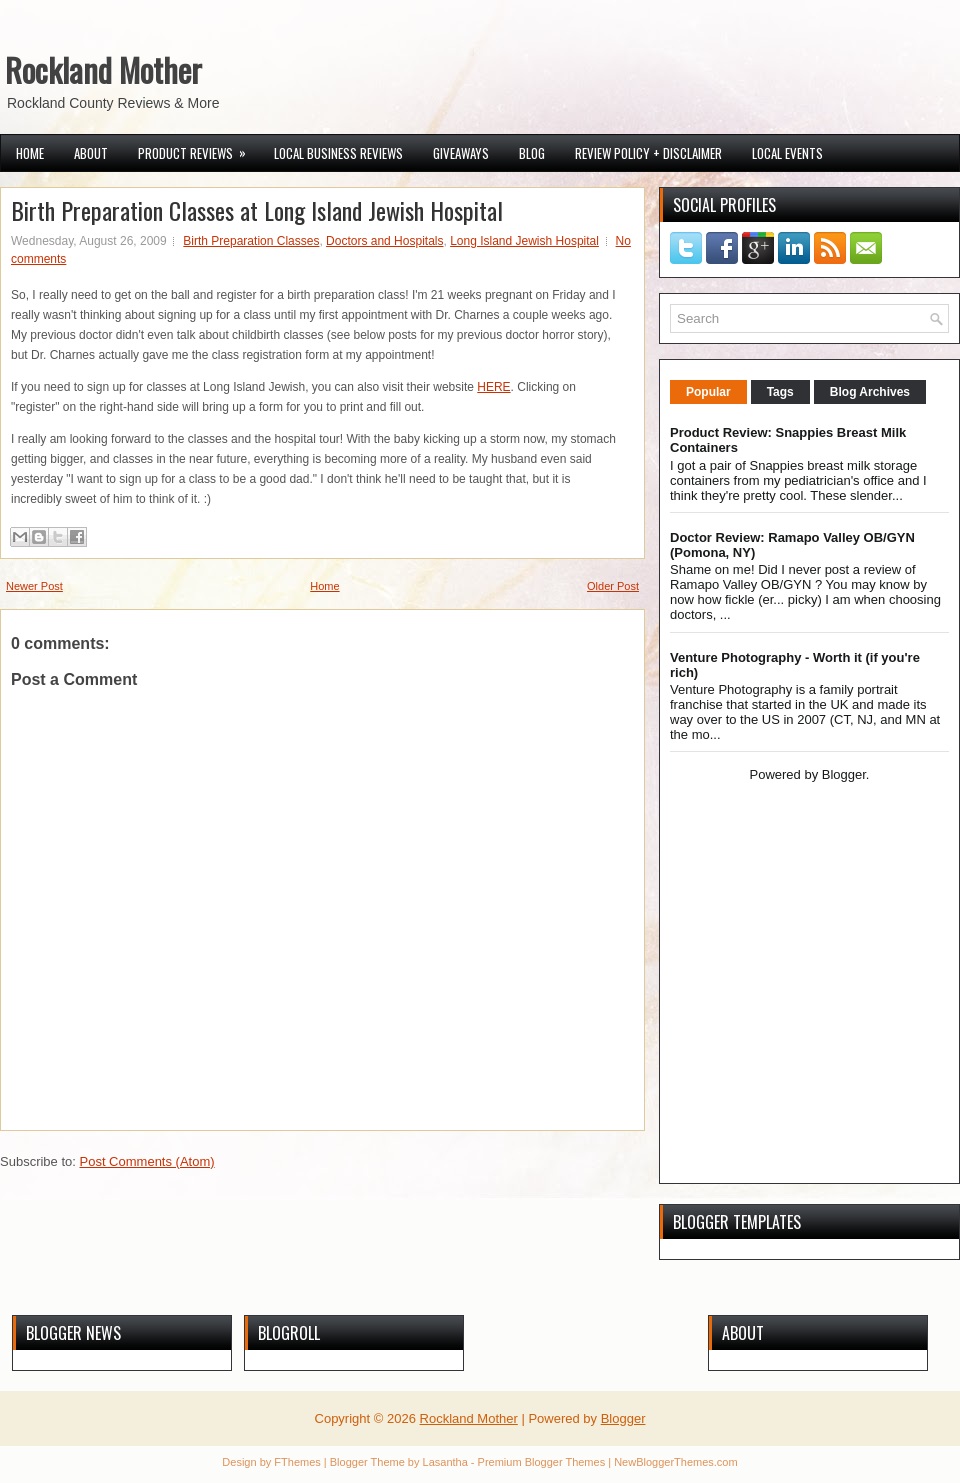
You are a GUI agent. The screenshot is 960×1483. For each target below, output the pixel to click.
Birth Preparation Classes (251, 241)
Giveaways (461, 153)
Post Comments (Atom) (147, 1161)
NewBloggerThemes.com (676, 1462)
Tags (780, 392)
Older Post (613, 586)
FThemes (297, 1462)
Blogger (844, 774)
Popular (708, 392)
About (91, 153)
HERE (493, 387)
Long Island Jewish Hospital (524, 241)
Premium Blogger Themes (542, 1462)
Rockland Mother (103, 69)
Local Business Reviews (338, 153)
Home (30, 153)
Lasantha (445, 1462)
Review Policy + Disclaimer (648, 153)
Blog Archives (870, 392)
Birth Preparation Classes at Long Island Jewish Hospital (257, 210)
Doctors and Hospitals (384, 241)
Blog (532, 153)
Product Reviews (198, 149)
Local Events (787, 153)
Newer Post (34, 586)
